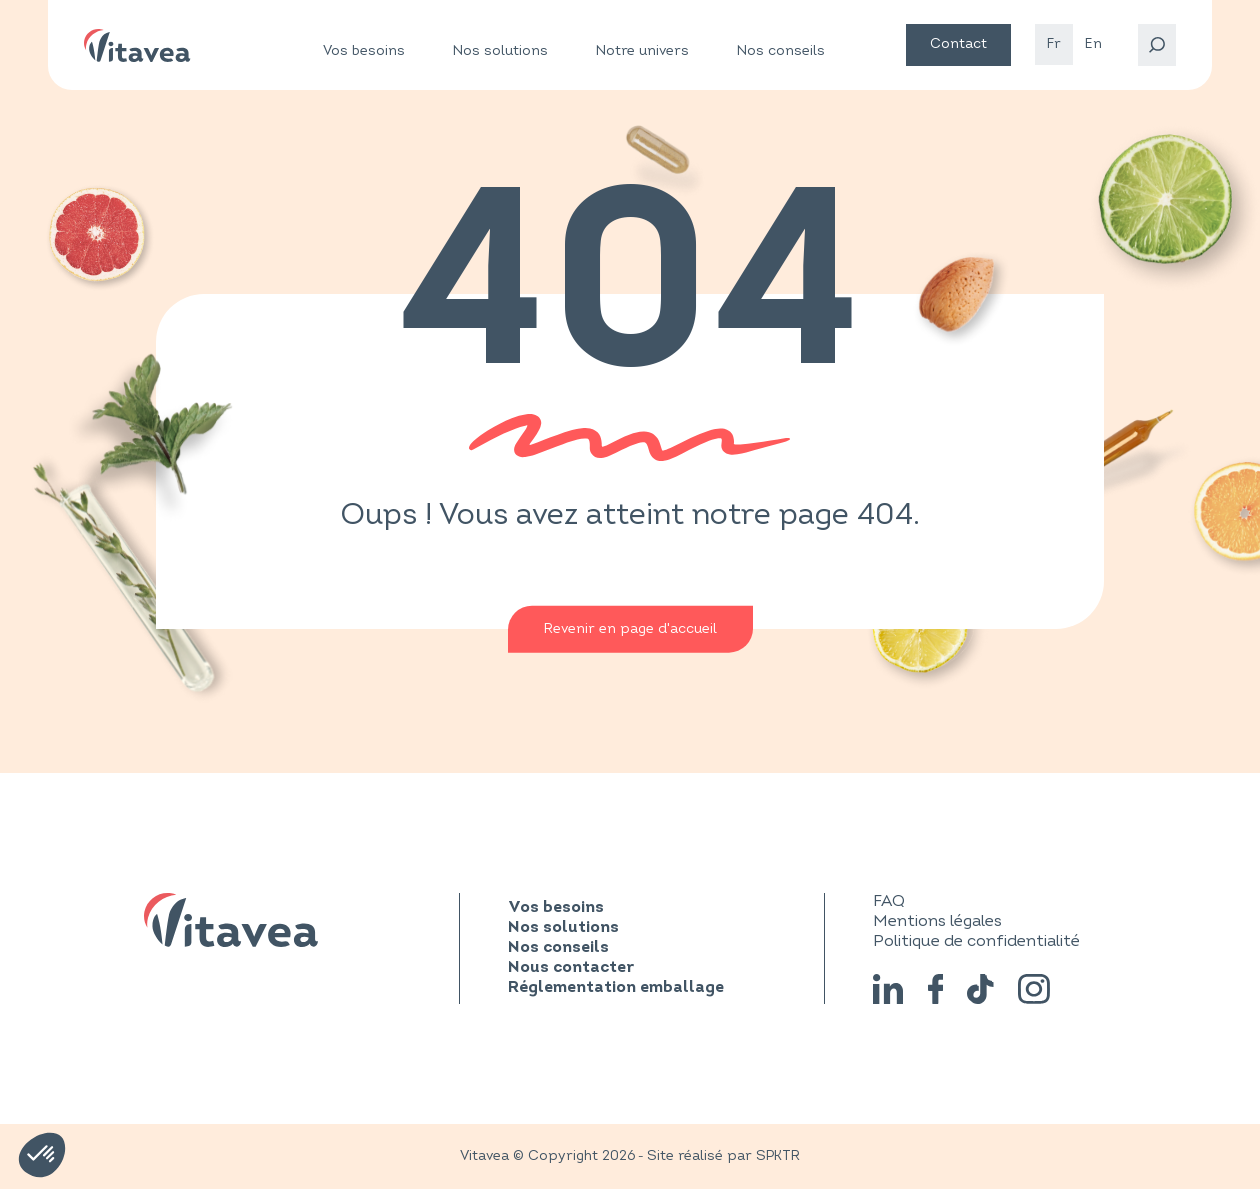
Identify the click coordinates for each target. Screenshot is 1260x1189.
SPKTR (778, 1155)
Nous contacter (571, 968)
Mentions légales (937, 921)
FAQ (889, 901)
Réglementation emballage (616, 988)
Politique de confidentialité (976, 941)
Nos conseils (781, 50)
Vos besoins (364, 51)
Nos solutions (500, 51)
